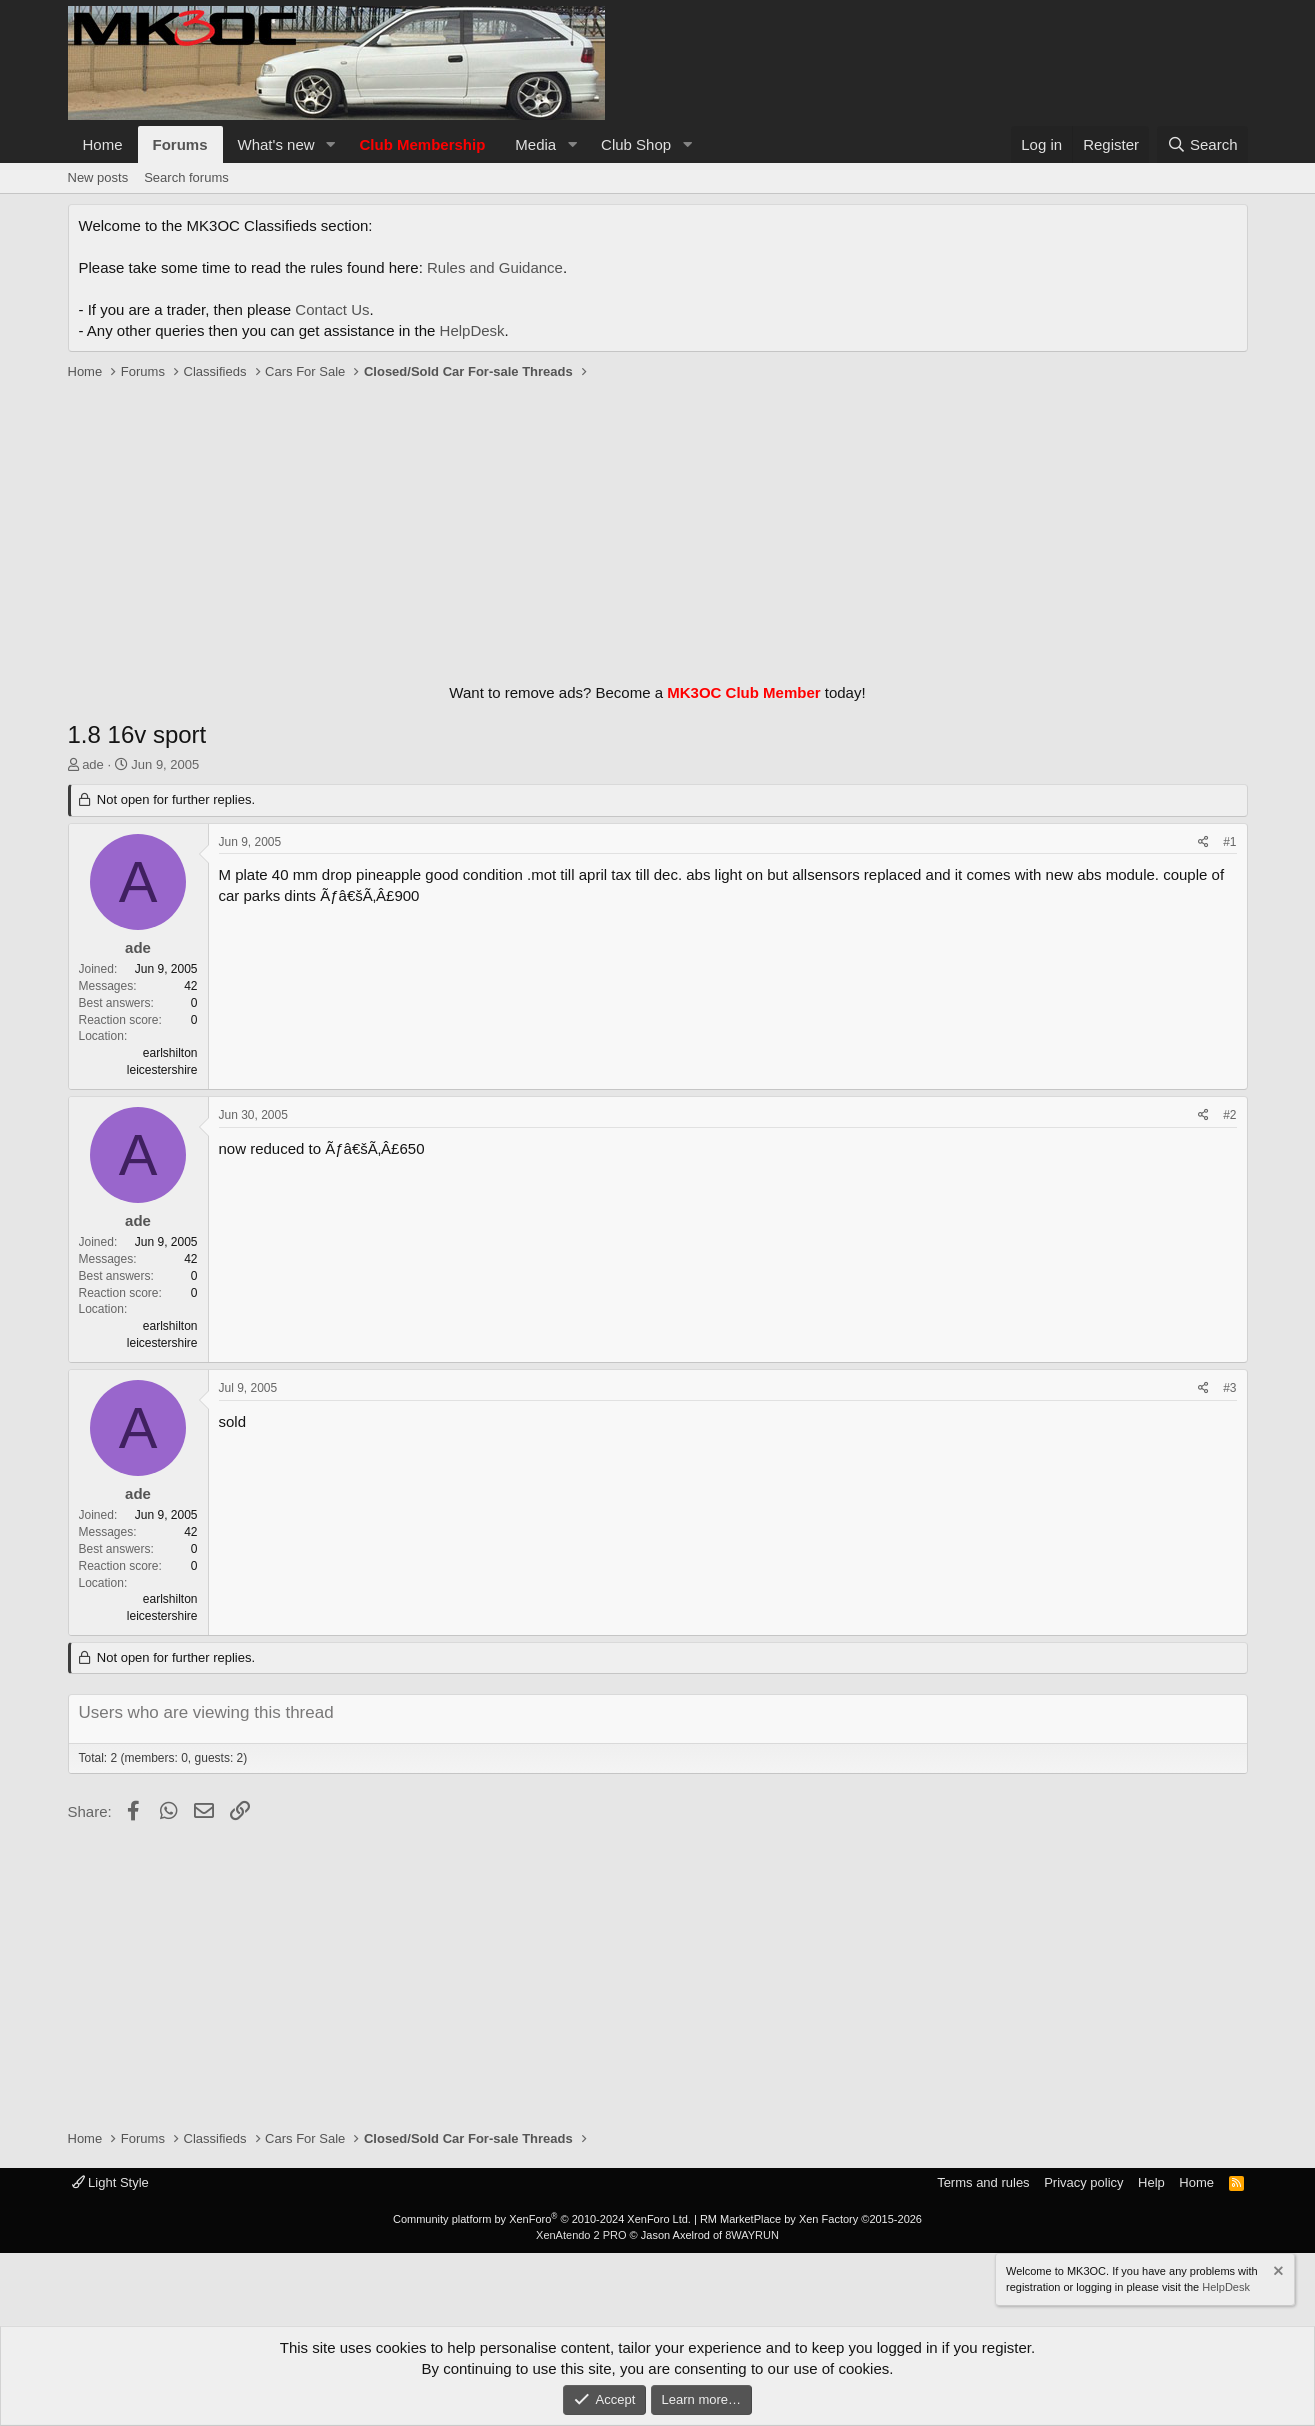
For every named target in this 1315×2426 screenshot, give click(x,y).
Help (1151, 2182)
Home (103, 144)
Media (535, 144)
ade (93, 764)
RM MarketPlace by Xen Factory (811, 2219)
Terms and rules (983, 2182)
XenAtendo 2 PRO (581, 2235)
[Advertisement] (658, 527)
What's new (276, 144)
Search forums (186, 177)
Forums (180, 144)
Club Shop (636, 144)
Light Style (110, 2182)
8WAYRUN (752, 2235)
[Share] (1203, 842)
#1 (1229, 842)
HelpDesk (472, 330)
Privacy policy (1083, 2182)
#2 (1229, 1115)
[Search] (1202, 144)
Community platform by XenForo (542, 2219)
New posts (98, 177)
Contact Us (332, 309)
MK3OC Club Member (743, 692)
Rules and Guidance (495, 267)
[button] (330, 144)
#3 (1229, 1388)
